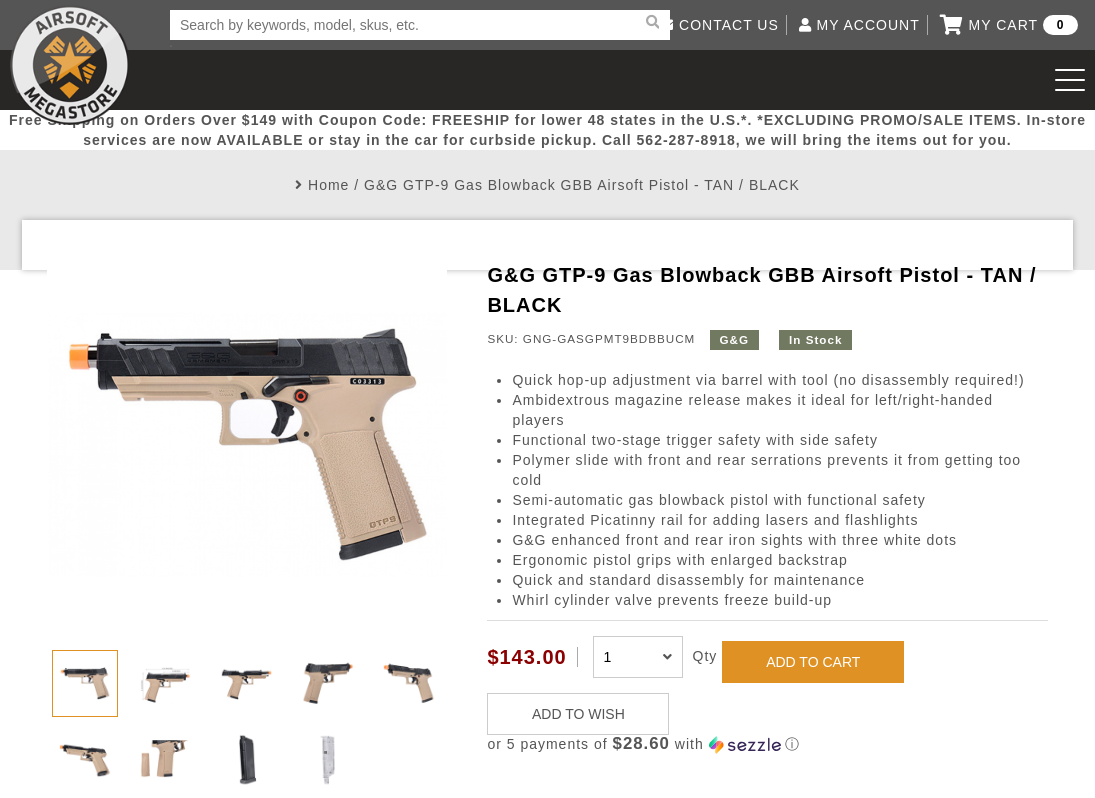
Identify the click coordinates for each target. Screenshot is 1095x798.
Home (328, 185)
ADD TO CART (813, 662)
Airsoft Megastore (70, 65)
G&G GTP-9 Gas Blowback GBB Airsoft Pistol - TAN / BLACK (582, 185)
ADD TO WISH (578, 714)
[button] (767, 744)
